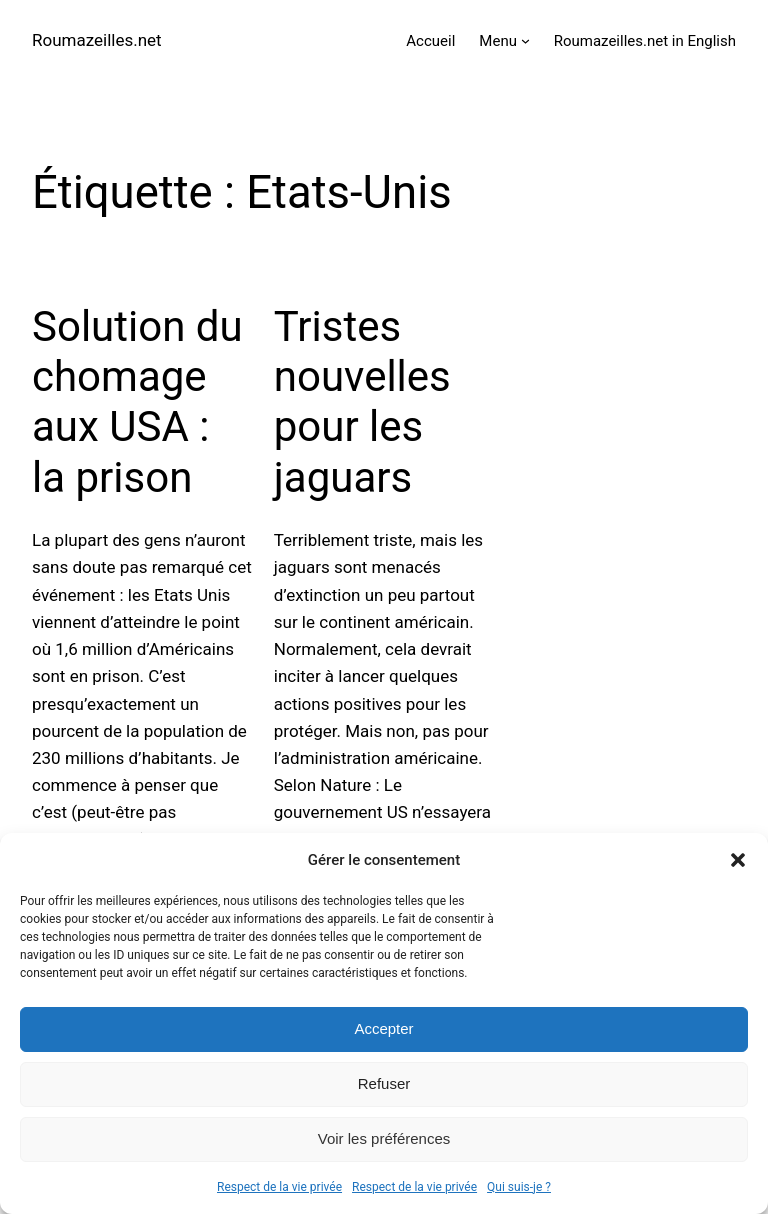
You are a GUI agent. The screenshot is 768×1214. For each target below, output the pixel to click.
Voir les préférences (384, 1138)
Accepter (383, 1028)
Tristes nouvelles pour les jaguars (362, 402)
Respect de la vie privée (279, 1187)
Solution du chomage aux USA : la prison (137, 402)
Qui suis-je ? (519, 1187)
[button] (738, 860)
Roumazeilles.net (97, 40)
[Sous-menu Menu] (525, 40)
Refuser (384, 1083)
